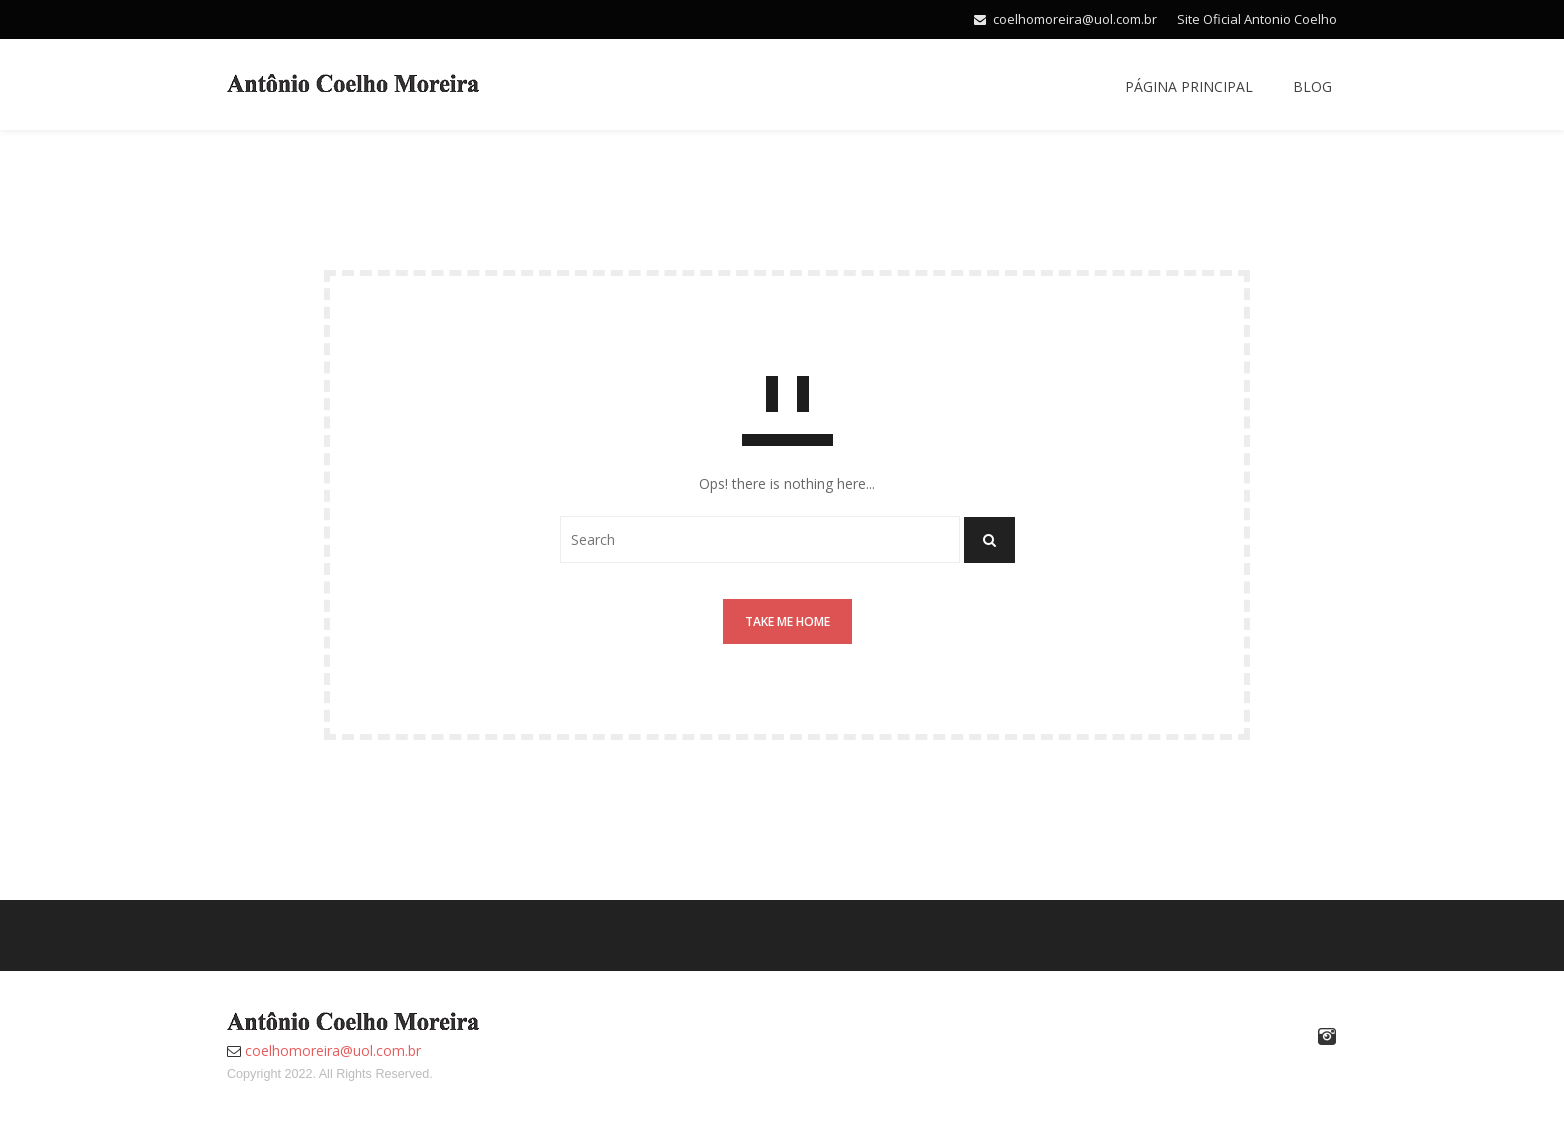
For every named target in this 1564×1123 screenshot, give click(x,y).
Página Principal (1189, 86)
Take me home (787, 621)
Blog (1312, 86)
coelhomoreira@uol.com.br (1075, 19)
